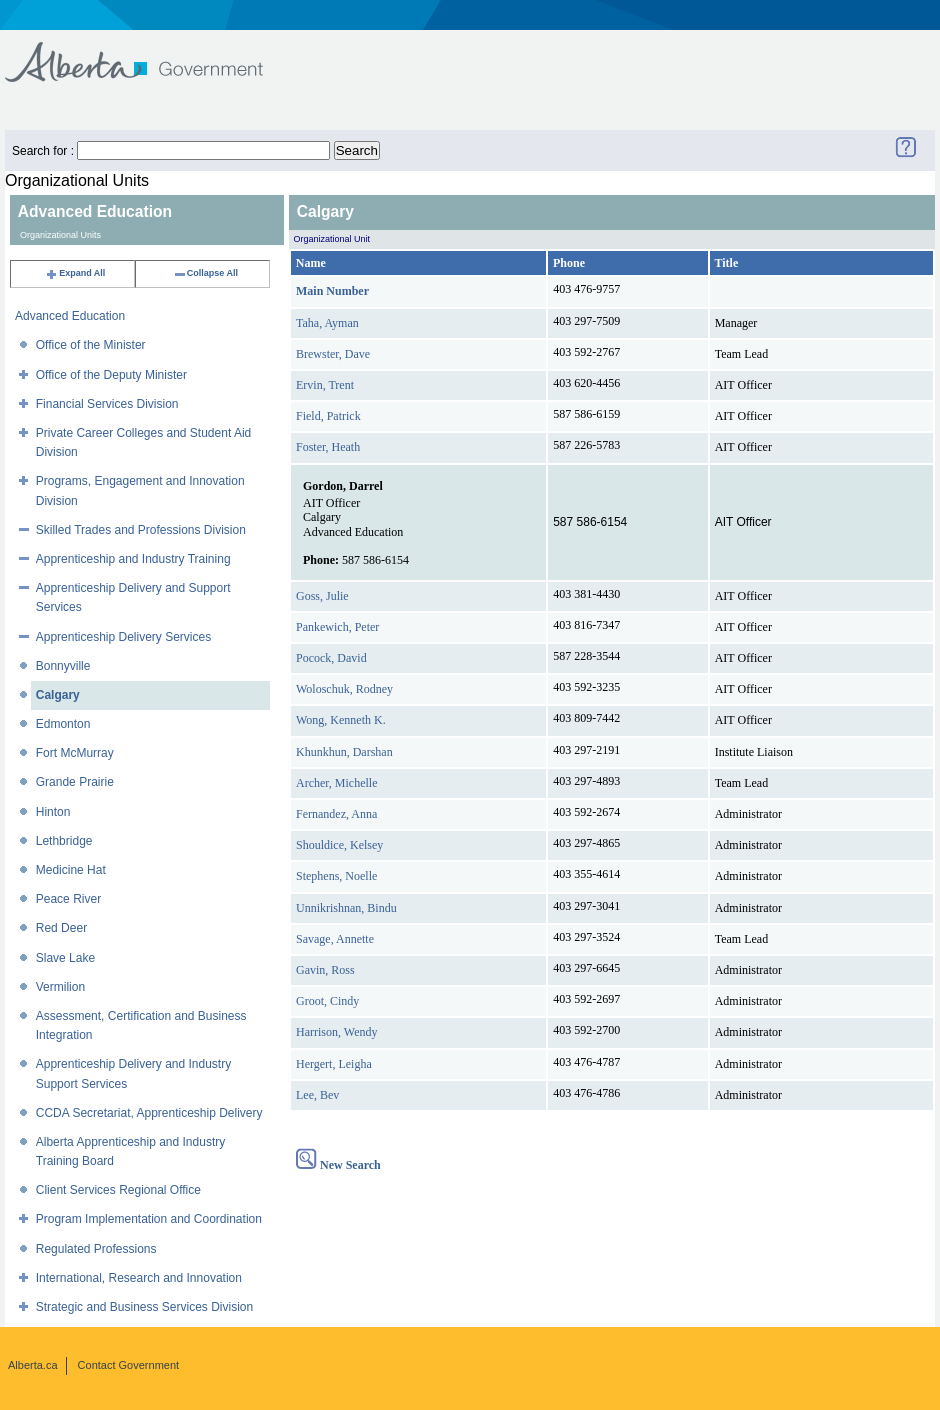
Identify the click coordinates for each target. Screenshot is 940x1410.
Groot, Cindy (327, 1001)
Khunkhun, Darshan (344, 752)
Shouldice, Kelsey (339, 845)
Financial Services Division (107, 404)
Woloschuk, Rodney (344, 689)
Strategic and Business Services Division (144, 1307)
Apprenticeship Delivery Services (123, 637)
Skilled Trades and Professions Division (141, 530)
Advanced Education (70, 316)
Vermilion (60, 987)
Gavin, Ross (325, 970)
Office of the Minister (91, 345)
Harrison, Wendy (336, 1032)
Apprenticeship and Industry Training (133, 559)
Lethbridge (64, 841)
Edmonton (63, 724)
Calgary (58, 695)
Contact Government (129, 1365)
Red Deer (61, 928)
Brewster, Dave (333, 354)
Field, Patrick (328, 416)
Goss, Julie (322, 596)
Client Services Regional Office (118, 1190)
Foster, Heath (328, 447)
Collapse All (205, 273)
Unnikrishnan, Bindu (346, 908)
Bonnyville (63, 666)
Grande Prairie (75, 782)
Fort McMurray (75, 753)
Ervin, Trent (325, 385)
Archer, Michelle (336, 783)
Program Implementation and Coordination (149, 1219)
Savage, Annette (335, 939)
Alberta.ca (33, 1365)
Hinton (53, 812)
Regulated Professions (96, 1249)
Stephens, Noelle (336, 876)
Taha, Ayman (327, 323)
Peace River (68, 899)
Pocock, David (331, 658)
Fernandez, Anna (336, 814)
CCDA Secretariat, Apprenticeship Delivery (149, 1113)
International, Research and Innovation (139, 1278)
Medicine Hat (71, 870)
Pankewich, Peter (337, 627)
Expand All (75, 273)
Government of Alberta (150, 52)
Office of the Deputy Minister (111, 375)
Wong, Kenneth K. (341, 720)
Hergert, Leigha (334, 1064)
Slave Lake (65, 958)
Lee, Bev (317, 1095)
